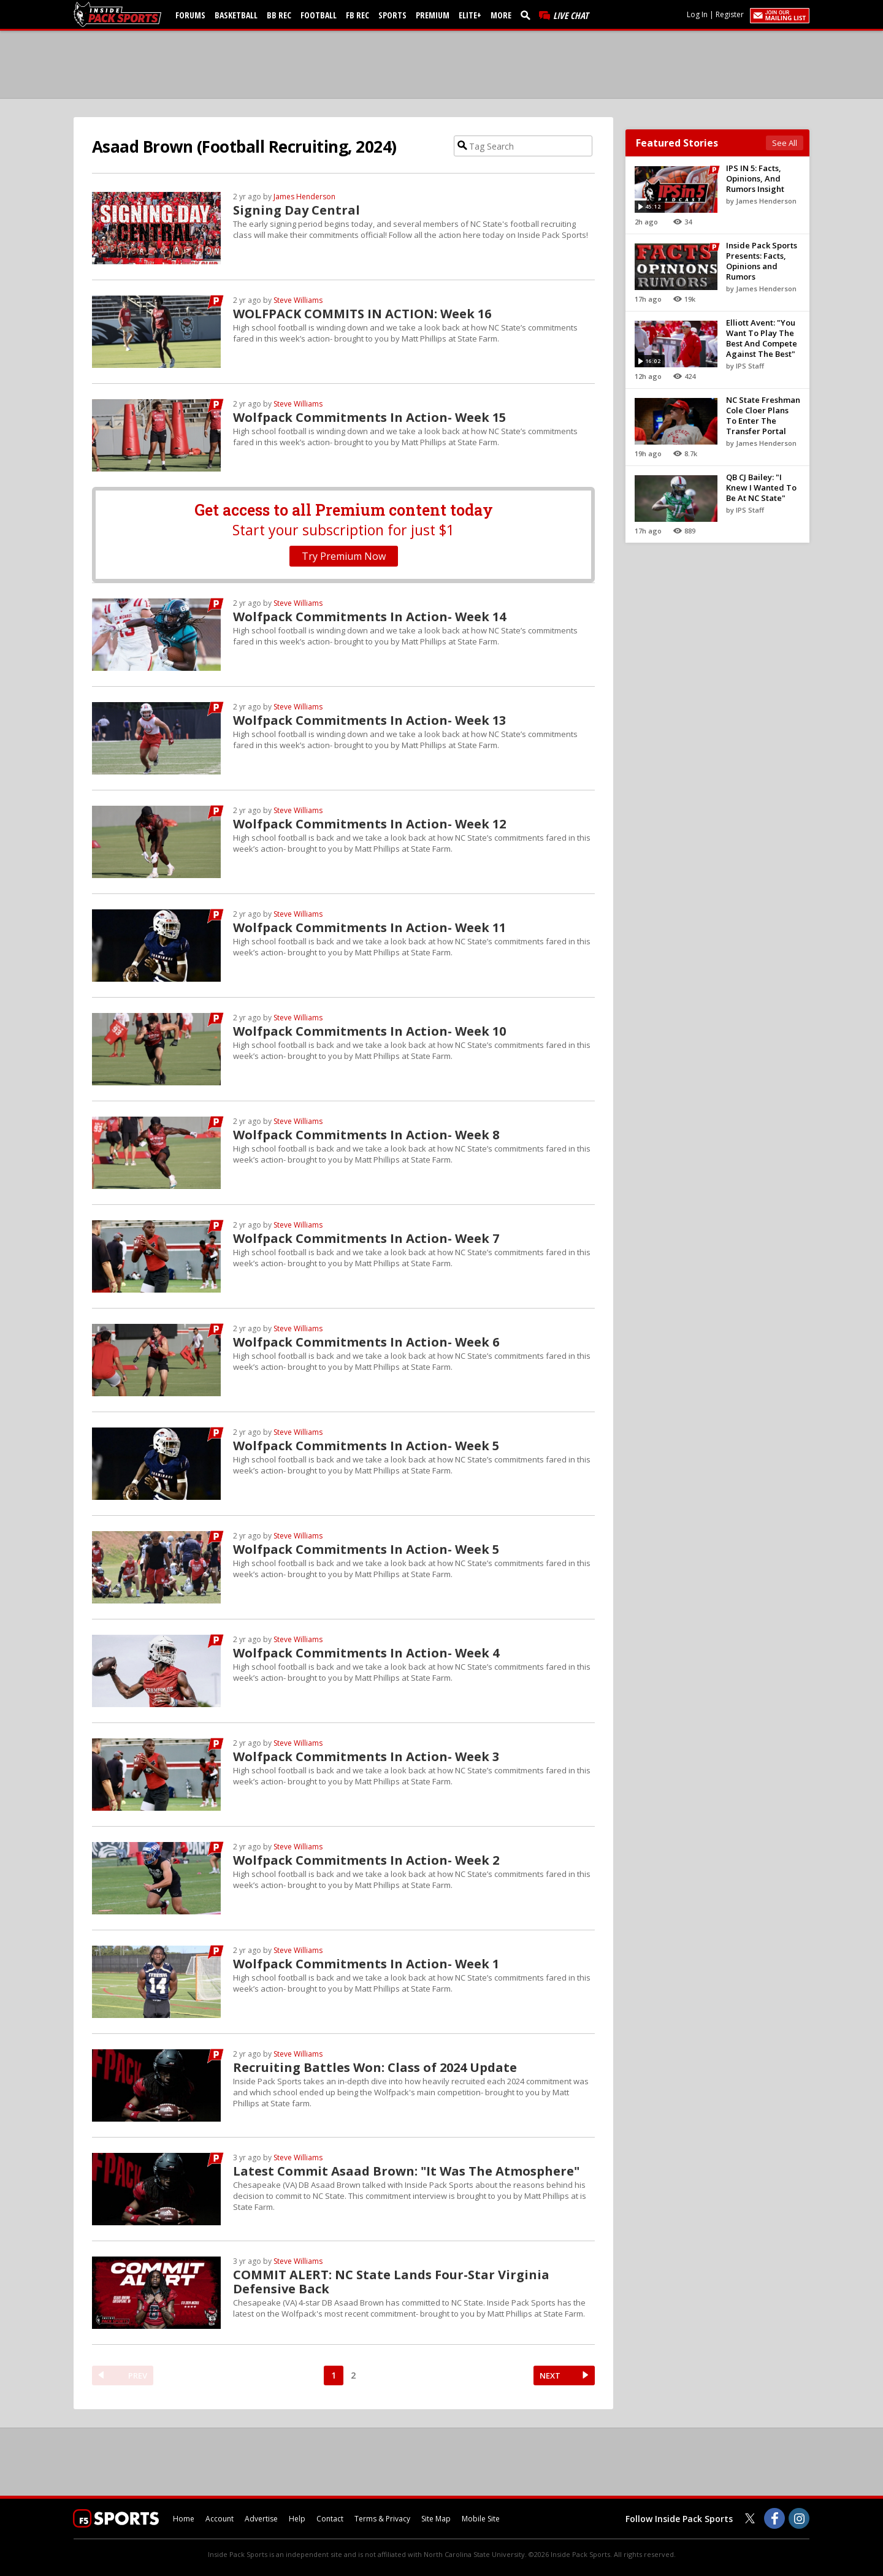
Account (219, 2518)
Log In (697, 14)
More (501, 15)
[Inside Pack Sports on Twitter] (750, 2518)
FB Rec (357, 15)
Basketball (236, 15)
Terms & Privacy (382, 2518)
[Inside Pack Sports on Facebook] (774, 2518)
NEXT (550, 2375)
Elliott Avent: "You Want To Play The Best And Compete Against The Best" (761, 338)
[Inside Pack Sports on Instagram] (799, 2518)
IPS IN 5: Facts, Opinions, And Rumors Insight (755, 178)
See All (784, 142)
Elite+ (470, 15)
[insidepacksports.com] (120, 14)
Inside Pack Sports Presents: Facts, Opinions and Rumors (761, 261)
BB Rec (279, 15)
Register (730, 14)
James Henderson (304, 196)
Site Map (436, 2518)
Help (297, 2518)
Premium (432, 15)
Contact (329, 2518)
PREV (137, 2375)
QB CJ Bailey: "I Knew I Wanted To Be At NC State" (761, 487)
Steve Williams (298, 300)
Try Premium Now (344, 556)
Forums (190, 15)
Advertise (261, 2518)
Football (318, 15)
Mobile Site (481, 2518)
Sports (392, 15)
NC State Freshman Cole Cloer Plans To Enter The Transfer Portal (763, 415)
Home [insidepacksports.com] (183, 2518)
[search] (528, 15)
